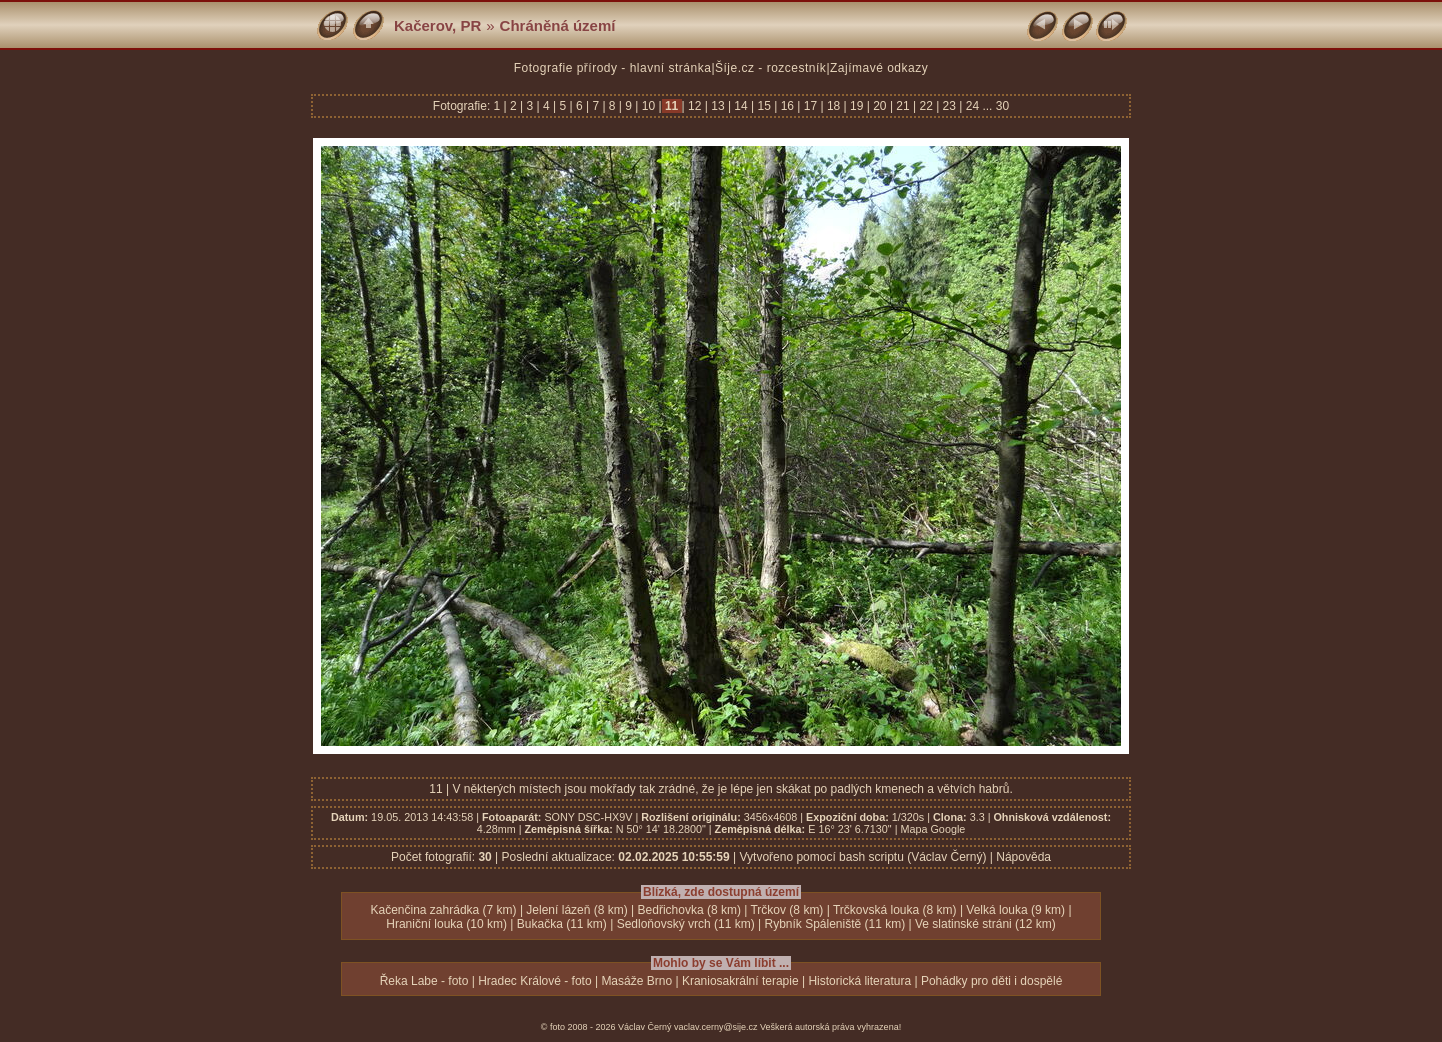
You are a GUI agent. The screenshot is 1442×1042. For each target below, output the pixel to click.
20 (880, 106)
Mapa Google (932, 829)
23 (949, 106)
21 (903, 106)
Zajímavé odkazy (879, 68)
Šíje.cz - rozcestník (770, 68)
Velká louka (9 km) (1015, 910)
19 (857, 106)
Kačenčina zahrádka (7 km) (443, 910)
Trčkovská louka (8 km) (895, 910)
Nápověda (1023, 857)
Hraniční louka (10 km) (446, 924)
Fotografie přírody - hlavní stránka (613, 68)
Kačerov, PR (437, 25)
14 (741, 106)
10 (648, 106)
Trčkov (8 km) (786, 910)
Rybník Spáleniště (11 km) (834, 924)
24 (972, 106)
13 (718, 106)
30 (1002, 106)
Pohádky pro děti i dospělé (991, 981)
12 (695, 106)
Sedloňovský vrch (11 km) (686, 924)
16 (787, 106)
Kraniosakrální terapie (740, 981)
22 (926, 106)
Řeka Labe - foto (424, 981)
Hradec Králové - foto (534, 981)
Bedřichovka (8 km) (689, 910)
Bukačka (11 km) (562, 924)
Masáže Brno (636, 981)
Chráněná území (558, 25)
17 (810, 106)
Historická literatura (859, 981)
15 (764, 106)
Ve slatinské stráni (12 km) (985, 924)
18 (834, 106)
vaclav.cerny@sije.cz (716, 1027)
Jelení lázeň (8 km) (576, 910)
